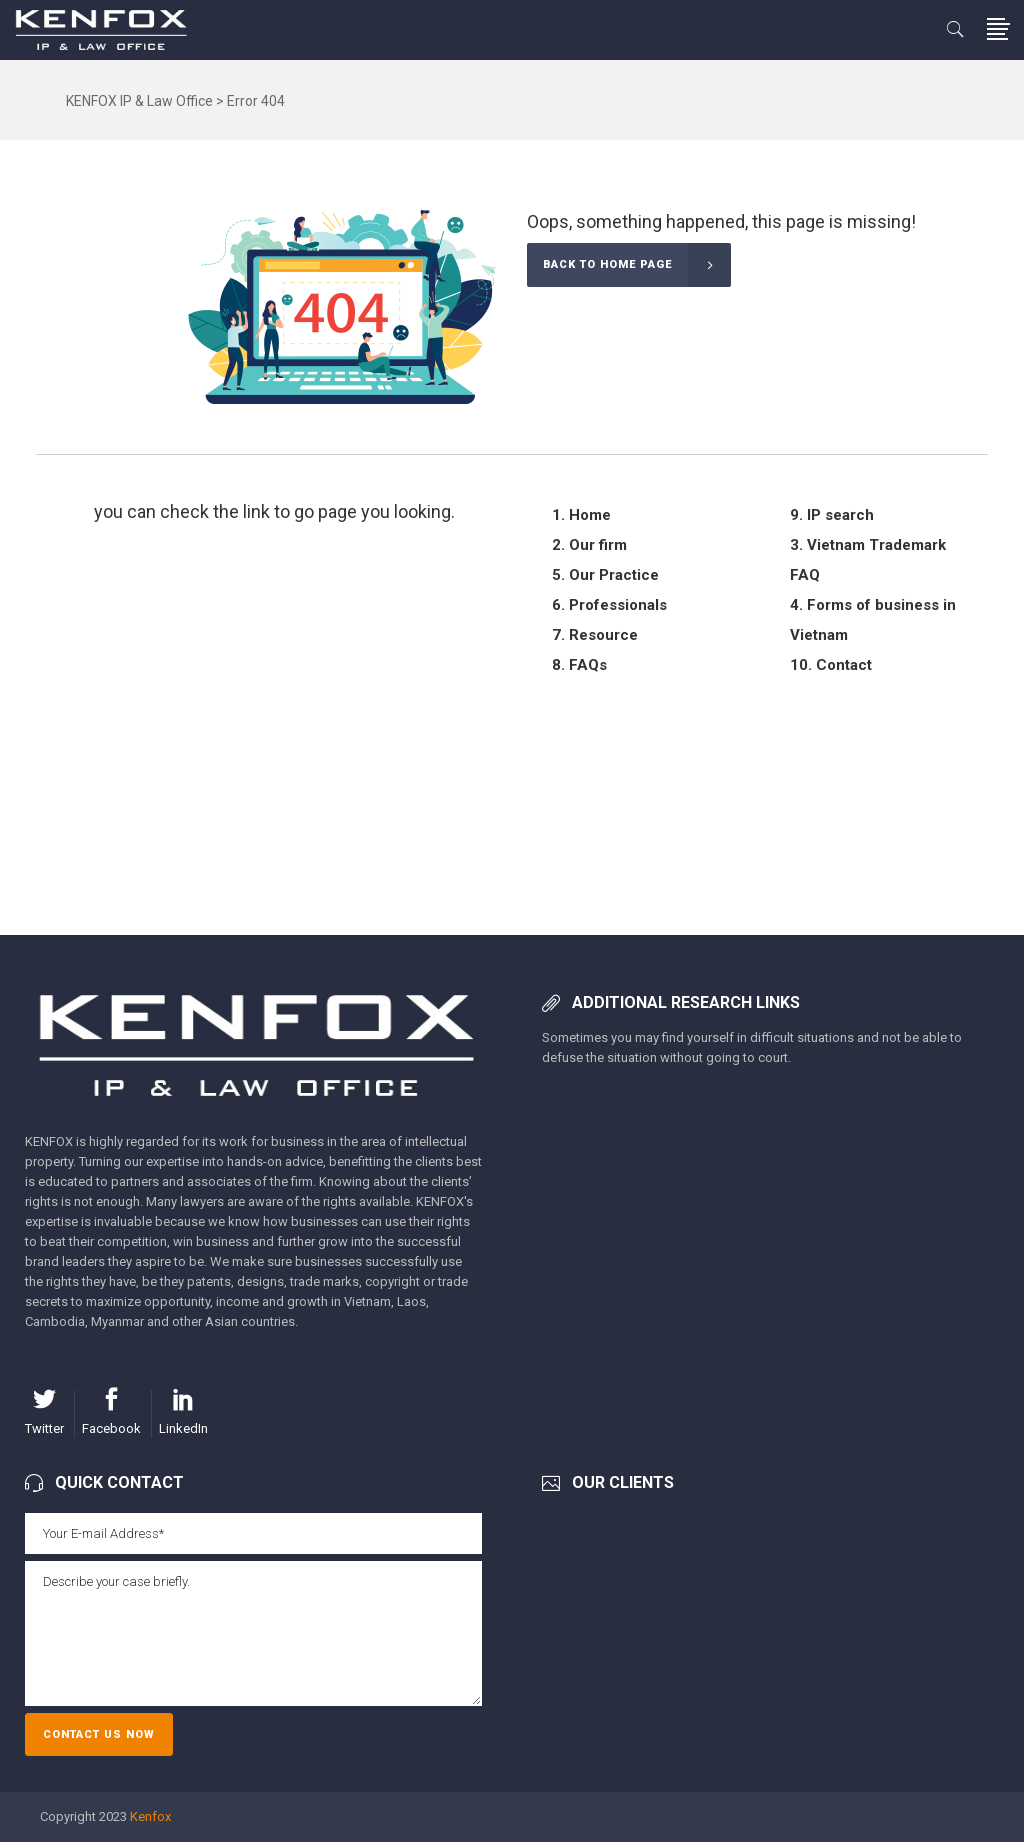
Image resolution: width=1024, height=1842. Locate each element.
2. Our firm (589, 545)
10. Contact (831, 665)
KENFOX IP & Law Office (139, 101)
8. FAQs (579, 665)
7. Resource (595, 635)
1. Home (581, 515)
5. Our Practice (605, 575)
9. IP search (832, 515)
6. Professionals (609, 605)
